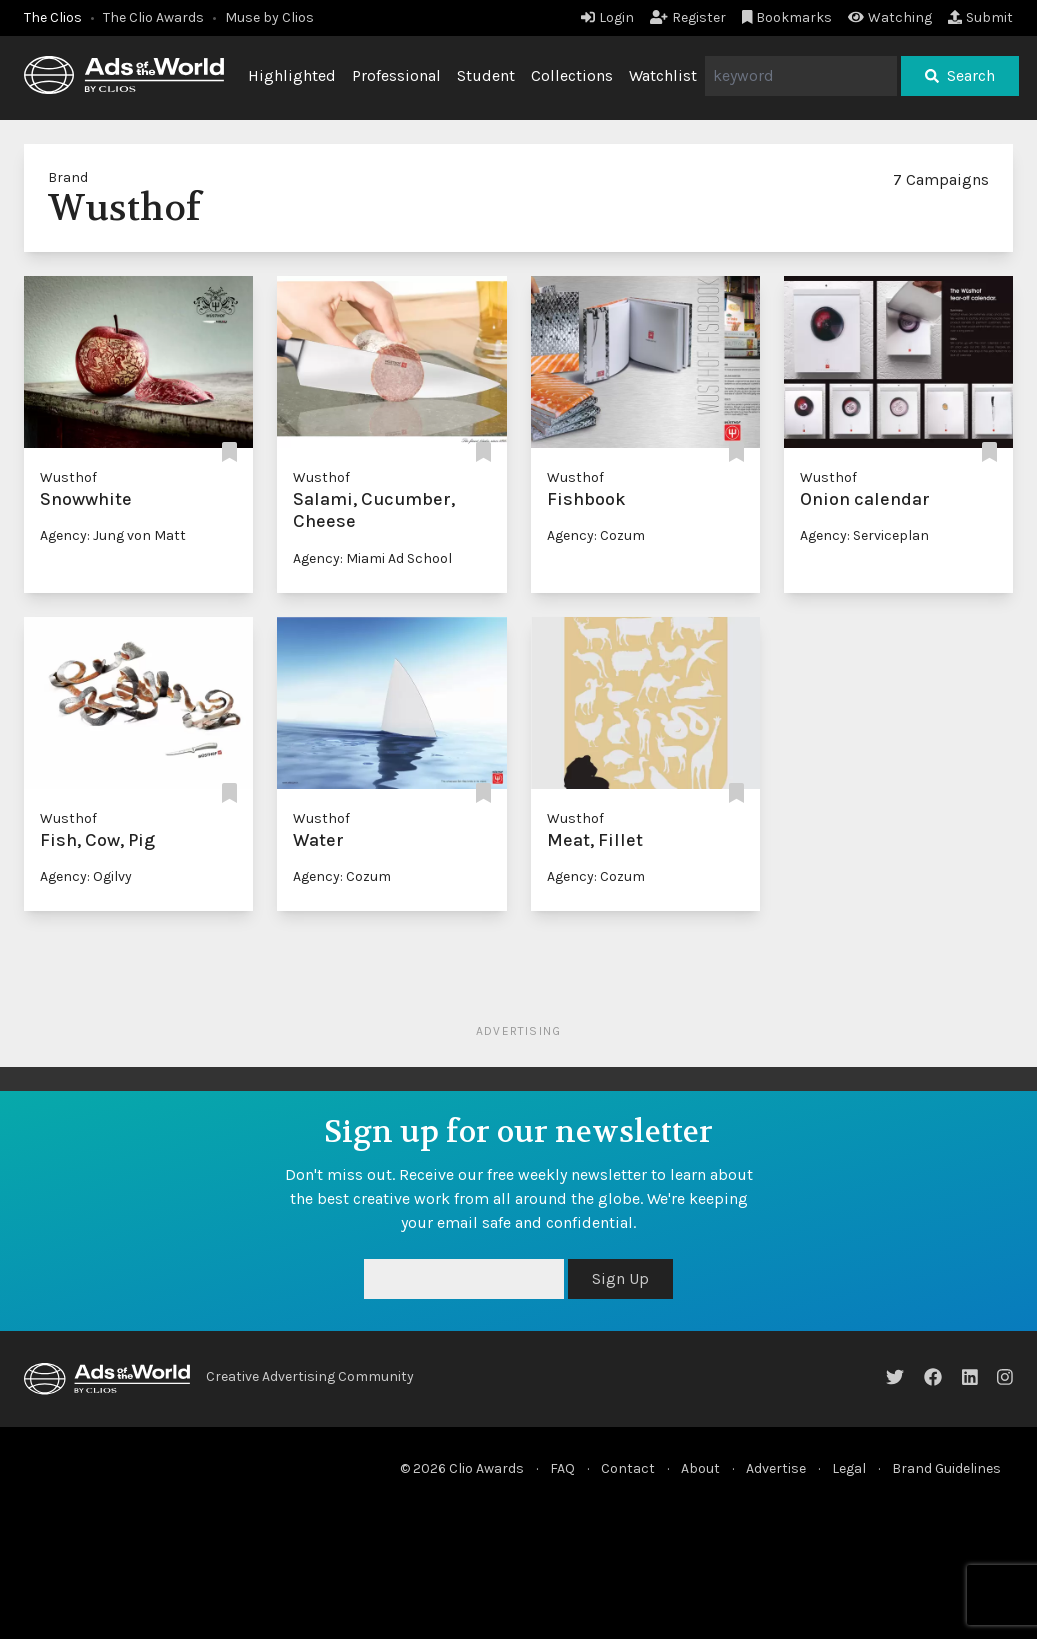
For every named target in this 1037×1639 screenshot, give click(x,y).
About (700, 1468)
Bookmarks (787, 17)
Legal (849, 1468)
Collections (572, 75)
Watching (890, 17)
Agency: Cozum (596, 535)
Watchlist (663, 75)
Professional (396, 75)
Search (960, 75)
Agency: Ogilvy (86, 876)
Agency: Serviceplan (864, 535)
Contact (628, 1468)
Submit (980, 17)
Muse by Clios (269, 17)
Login (607, 17)
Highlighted (292, 75)
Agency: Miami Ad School (372, 558)
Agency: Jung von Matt (113, 535)
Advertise (776, 1468)
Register (688, 17)
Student (486, 75)
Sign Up (620, 1278)
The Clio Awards (153, 17)
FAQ (562, 1468)
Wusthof (68, 477)
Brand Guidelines (946, 1468)
